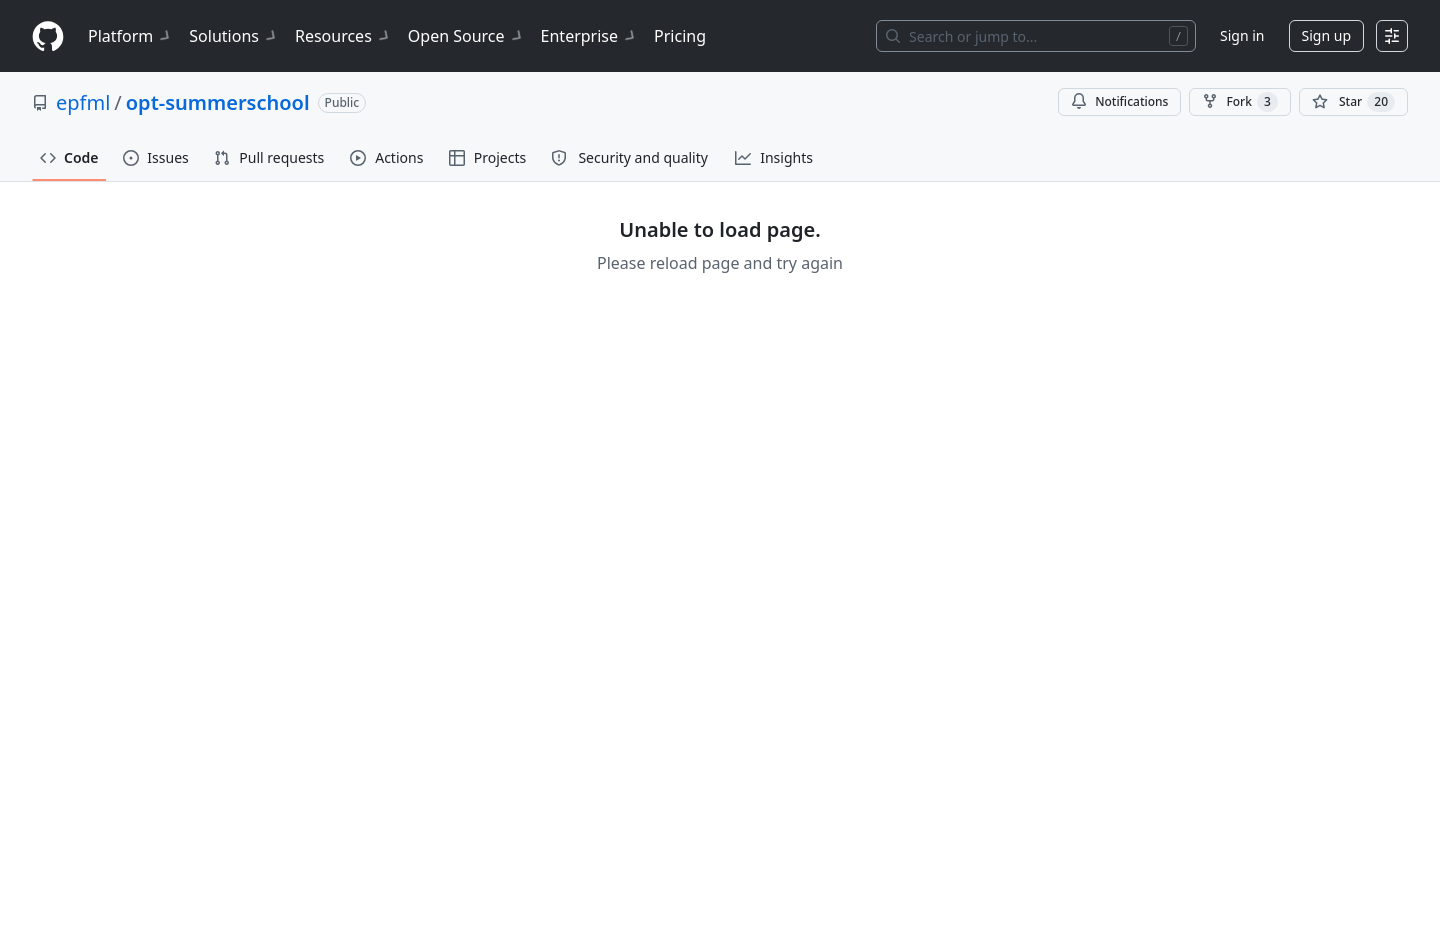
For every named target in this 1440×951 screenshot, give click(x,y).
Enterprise (589, 36)
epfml (83, 102)
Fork (1239, 102)
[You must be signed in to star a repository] (1353, 102)
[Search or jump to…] (1036, 36)
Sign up (1326, 35)
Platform (130, 36)
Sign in (1242, 35)
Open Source (466, 36)
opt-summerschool (218, 102)
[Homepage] (48, 36)
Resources (343, 36)
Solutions (234, 36)
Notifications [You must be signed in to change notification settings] (1119, 101)
